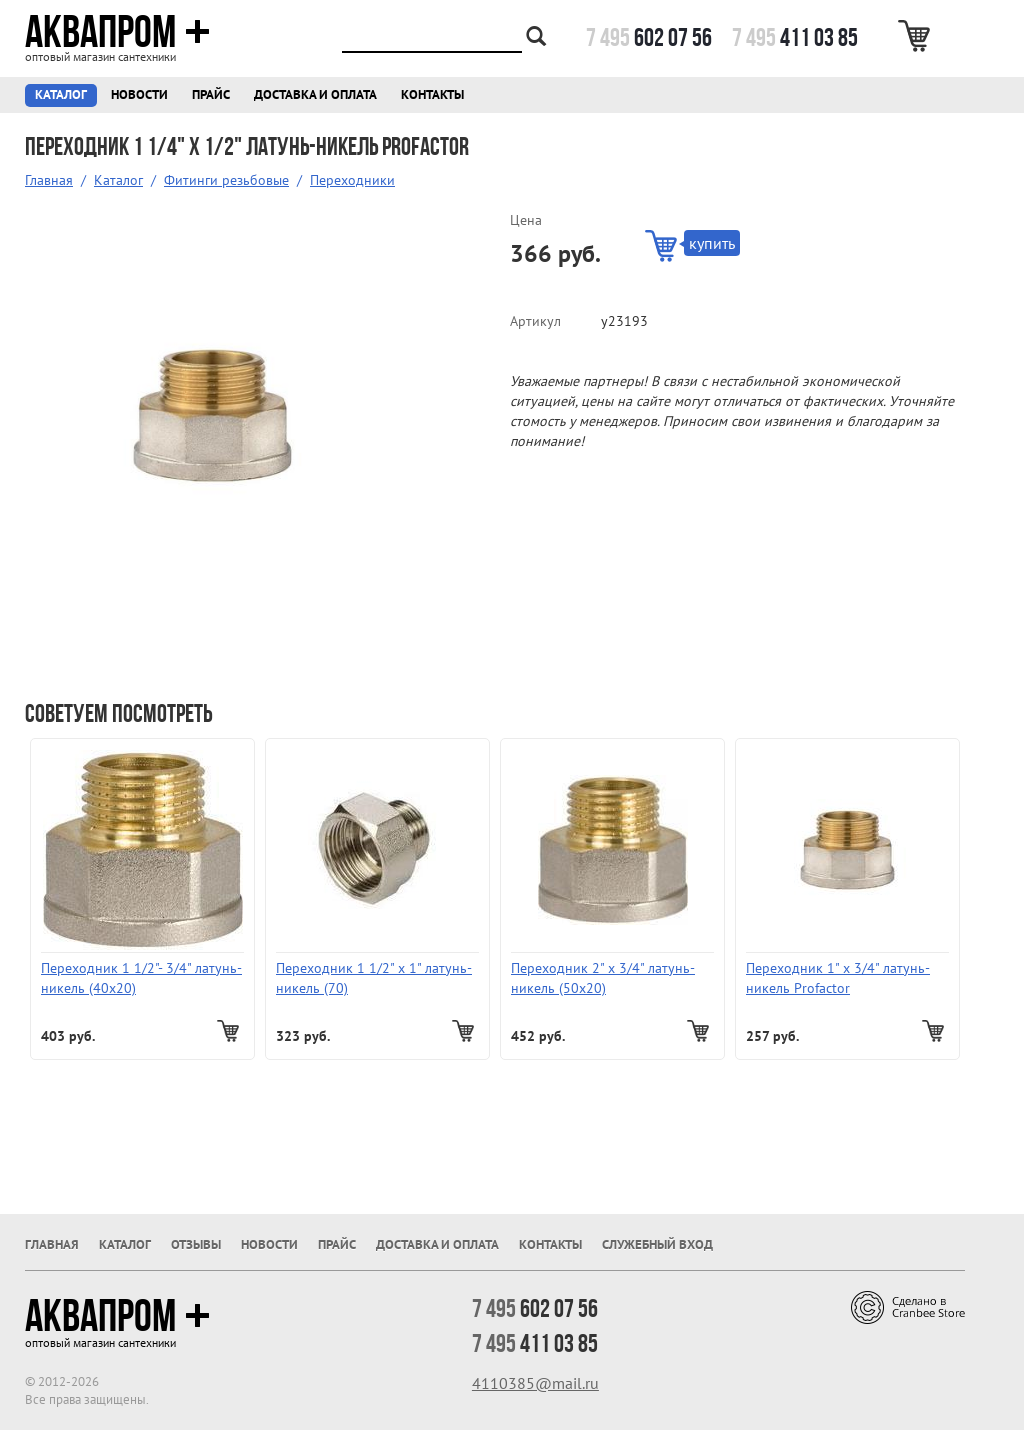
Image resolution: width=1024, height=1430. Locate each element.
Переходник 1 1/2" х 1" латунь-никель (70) (374, 978)
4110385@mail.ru (535, 1383)
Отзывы (196, 1244)
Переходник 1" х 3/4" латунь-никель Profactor (838, 978)
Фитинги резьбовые (226, 180)
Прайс (211, 94)
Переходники (352, 180)
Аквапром (117, 32)
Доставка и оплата (315, 94)
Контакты (432, 94)
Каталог (61, 94)
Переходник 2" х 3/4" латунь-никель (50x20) (603, 978)
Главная (49, 180)
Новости (139, 94)
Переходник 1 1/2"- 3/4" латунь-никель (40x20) (141, 978)
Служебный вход (657, 1244)
